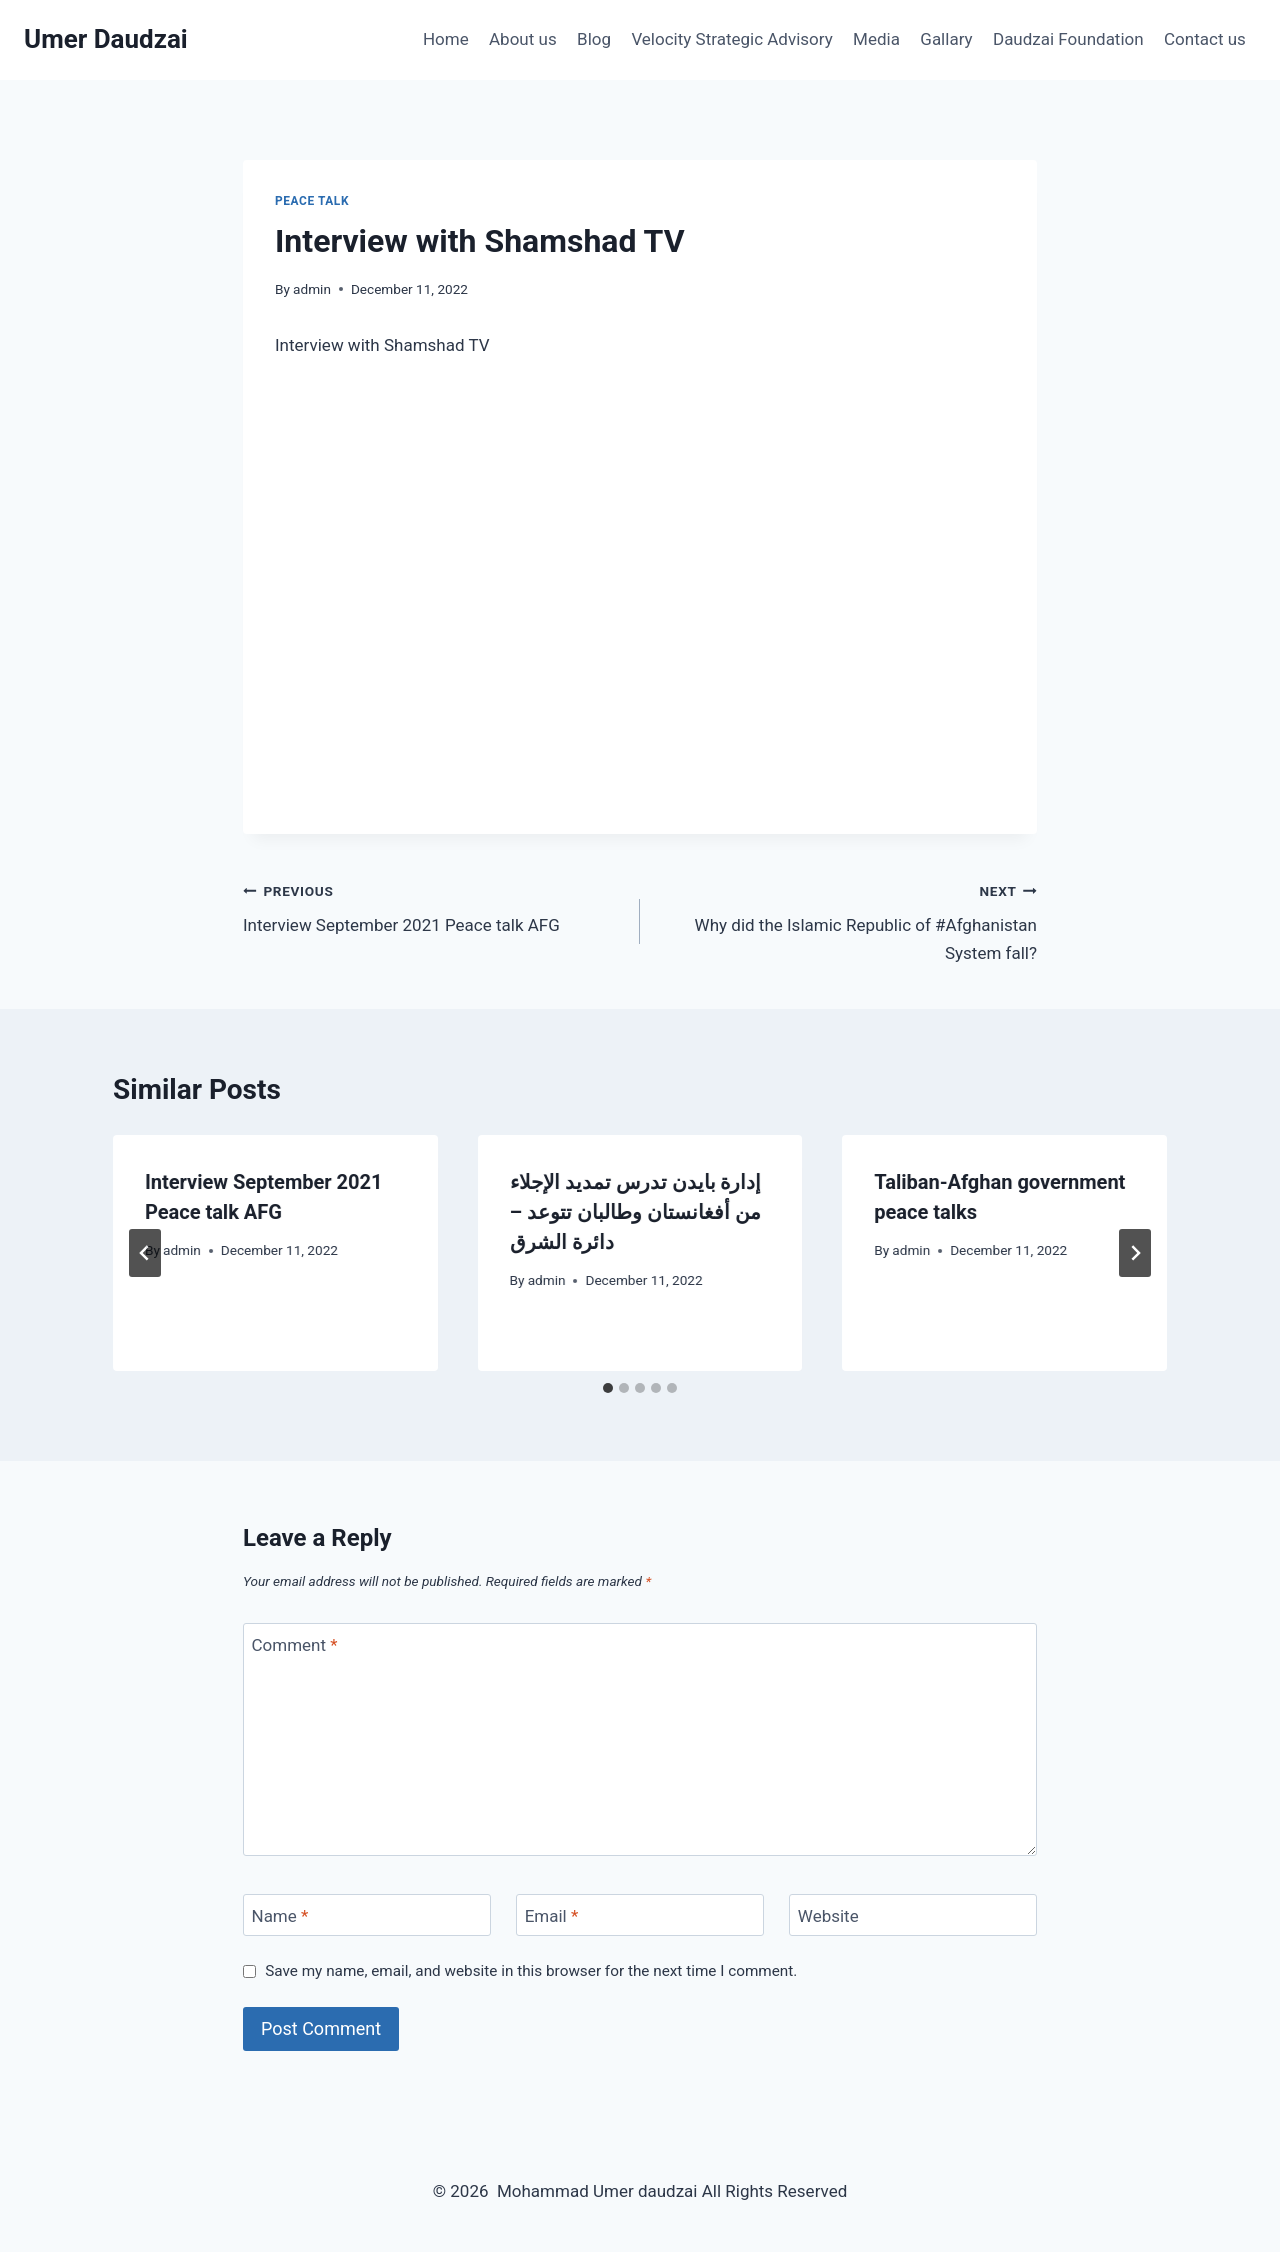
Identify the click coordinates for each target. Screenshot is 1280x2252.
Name (280, 1916)
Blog (594, 39)
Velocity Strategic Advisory (731, 39)
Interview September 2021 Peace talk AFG (433, 906)
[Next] (1135, 1253)
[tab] (608, 1388)
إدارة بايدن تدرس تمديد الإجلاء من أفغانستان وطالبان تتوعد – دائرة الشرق (636, 1212)
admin (312, 289)
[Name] (367, 1915)
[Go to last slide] (145, 1253)
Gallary (946, 39)
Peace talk (312, 201)
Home (446, 39)
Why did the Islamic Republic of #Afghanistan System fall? (847, 920)
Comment (295, 1645)
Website (828, 1916)
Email (552, 1916)
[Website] (913, 1915)
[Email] (640, 1915)
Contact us (1205, 39)
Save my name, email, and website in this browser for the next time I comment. (531, 1971)
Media (876, 39)
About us (523, 39)
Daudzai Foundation (1068, 39)
